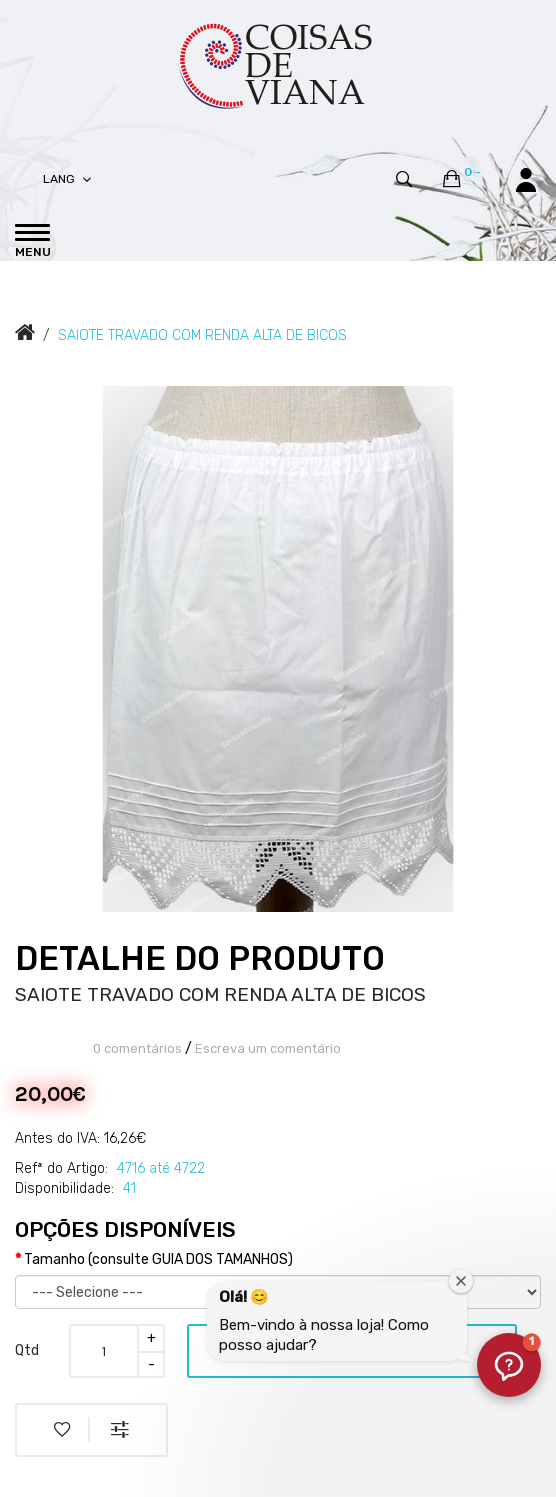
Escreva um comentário (268, 1048)
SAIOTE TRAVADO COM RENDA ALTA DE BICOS (202, 335)
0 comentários (137, 1048)
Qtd (27, 1350)
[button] (509, 1365)
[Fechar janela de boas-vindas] (461, 1281)
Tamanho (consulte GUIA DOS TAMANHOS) (158, 1259)
